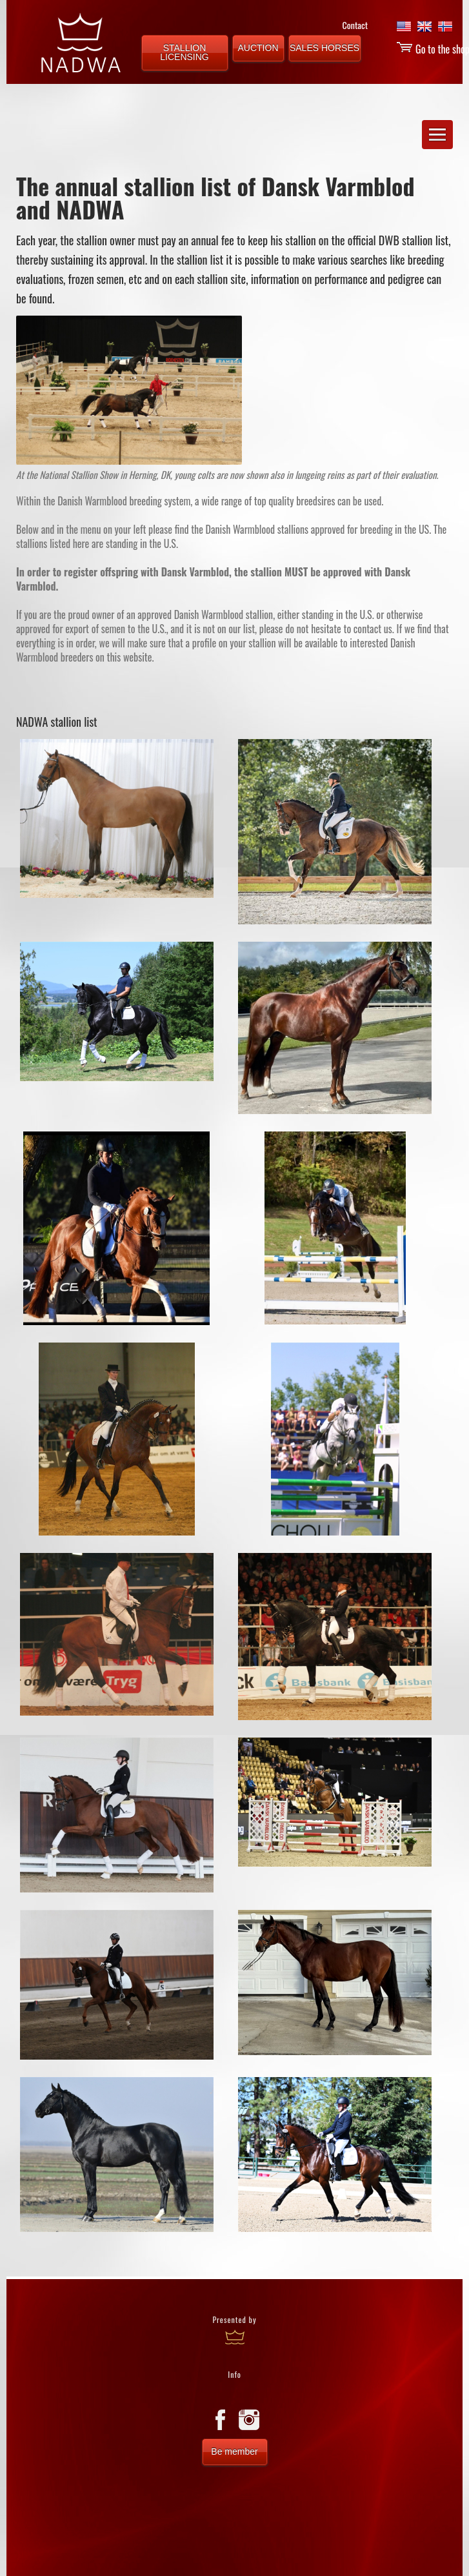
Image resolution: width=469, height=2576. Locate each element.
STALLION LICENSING (184, 52)
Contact (355, 25)
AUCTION (258, 48)
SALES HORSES (324, 48)
